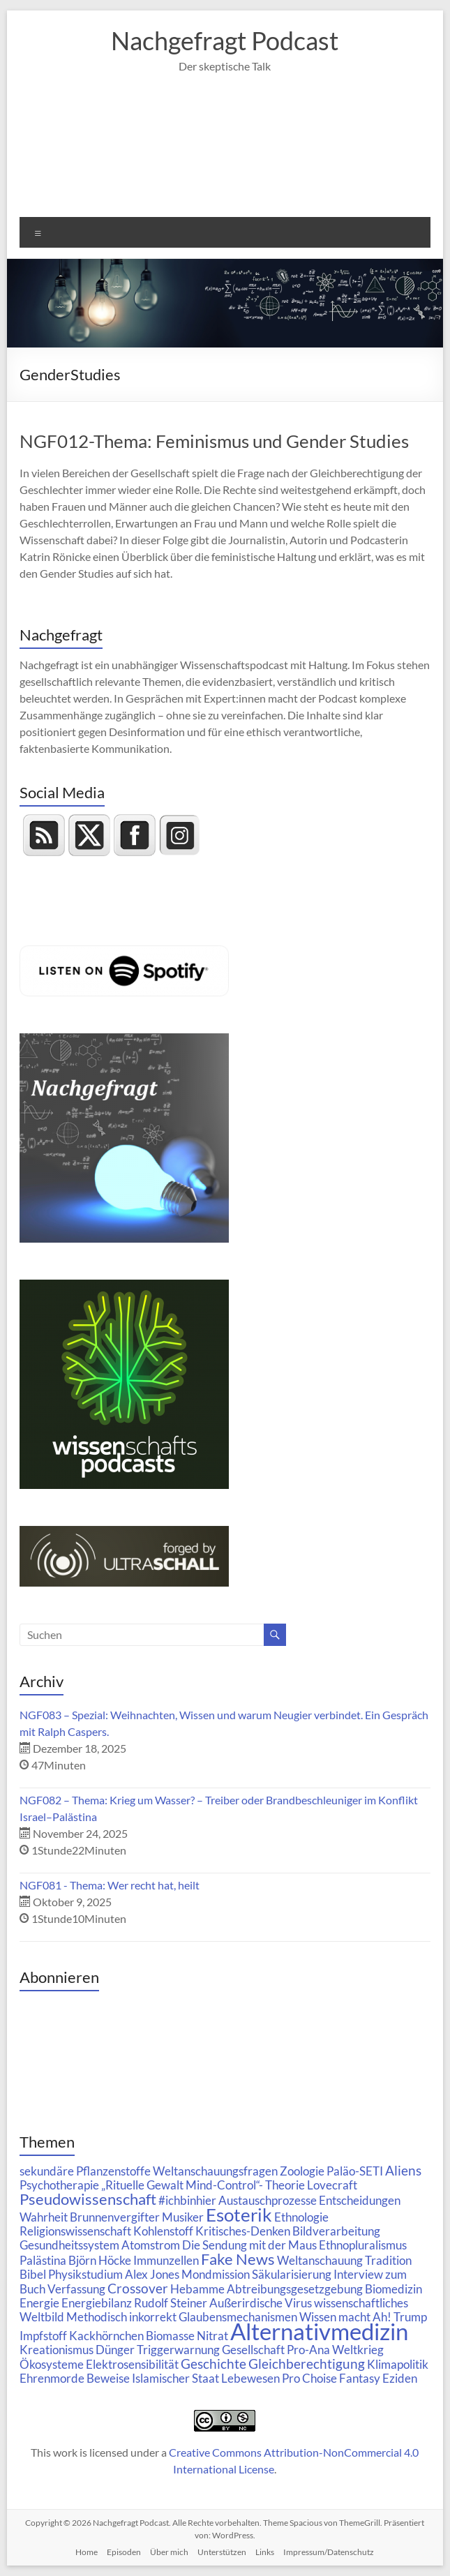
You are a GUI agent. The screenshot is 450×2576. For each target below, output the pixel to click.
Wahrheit (44, 2217)
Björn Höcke (99, 2260)
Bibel (33, 2274)
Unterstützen (221, 2552)
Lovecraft (332, 2185)
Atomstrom (150, 2245)
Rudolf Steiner (170, 2303)
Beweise (108, 2378)
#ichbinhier (187, 2200)
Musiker (183, 2217)
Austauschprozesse (267, 2200)
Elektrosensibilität (132, 2364)
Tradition (388, 2260)
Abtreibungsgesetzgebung (295, 2289)
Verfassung (76, 2289)
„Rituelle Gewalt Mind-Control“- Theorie (203, 2185)
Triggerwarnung (178, 2349)
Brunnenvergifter (115, 2217)
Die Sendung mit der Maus (249, 2245)
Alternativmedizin (319, 2331)
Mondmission (215, 2274)
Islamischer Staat (175, 2378)
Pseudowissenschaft (88, 2199)
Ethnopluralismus (363, 2245)
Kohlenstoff (163, 2231)
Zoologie (302, 2171)
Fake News (238, 2259)
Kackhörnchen (106, 2335)
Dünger (115, 2349)
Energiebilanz (96, 2303)
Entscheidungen (359, 2200)
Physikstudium (85, 2274)
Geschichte (213, 2364)
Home (86, 2552)
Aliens (403, 2170)
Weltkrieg (358, 2349)
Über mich (169, 2552)
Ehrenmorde (52, 2378)
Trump (410, 2316)
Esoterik (239, 2214)
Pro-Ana (308, 2349)
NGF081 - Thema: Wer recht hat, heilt (110, 1885)
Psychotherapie (59, 2185)
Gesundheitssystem (69, 2245)
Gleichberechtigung (306, 2364)
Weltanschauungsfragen (215, 2171)
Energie (39, 2303)
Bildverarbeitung (336, 2231)
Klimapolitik (397, 2364)
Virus (298, 2303)
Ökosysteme (52, 2364)
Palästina (43, 2260)
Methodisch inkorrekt (121, 2316)
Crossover (137, 2288)
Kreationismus (56, 2349)
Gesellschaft (253, 2349)
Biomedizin (393, 2289)
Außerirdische (246, 2303)
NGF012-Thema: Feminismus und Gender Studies (214, 441)
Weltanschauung (320, 2260)
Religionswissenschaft (75, 2231)
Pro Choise (309, 2378)
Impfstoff (43, 2335)
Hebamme (197, 2289)
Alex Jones (152, 2274)
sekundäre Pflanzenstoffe (85, 2171)
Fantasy (359, 2378)
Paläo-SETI (355, 2171)
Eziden (399, 2378)
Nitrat (212, 2335)
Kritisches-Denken (242, 2231)
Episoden (124, 2552)
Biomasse (170, 2335)
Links (264, 2552)
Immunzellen (166, 2260)
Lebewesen (250, 2378)
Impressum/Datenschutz (328, 2552)
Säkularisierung (291, 2274)
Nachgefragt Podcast (224, 40)
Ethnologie (301, 2217)
